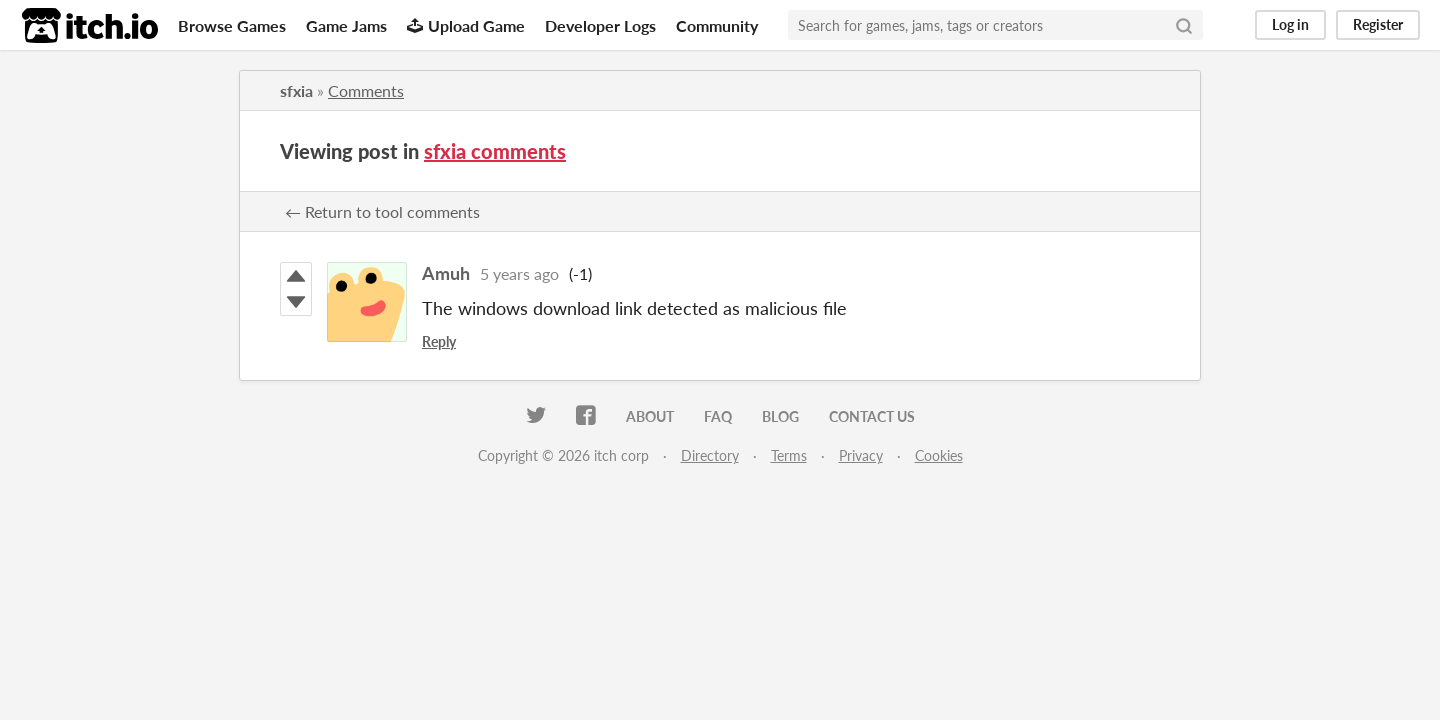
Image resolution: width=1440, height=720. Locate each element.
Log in (1290, 24)
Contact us (872, 416)
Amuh (446, 273)
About (650, 416)
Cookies (939, 455)
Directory (710, 455)
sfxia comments (495, 151)
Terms (789, 455)
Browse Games (232, 25)
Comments (366, 90)
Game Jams (346, 25)
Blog (780, 416)
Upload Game (466, 25)
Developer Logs (600, 25)
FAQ (718, 416)
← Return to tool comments (382, 211)
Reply (439, 341)
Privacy (861, 455)
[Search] (1184, 25)
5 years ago (519, 273)
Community (717, 25)
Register (1378, 24)
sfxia (296, 90)
